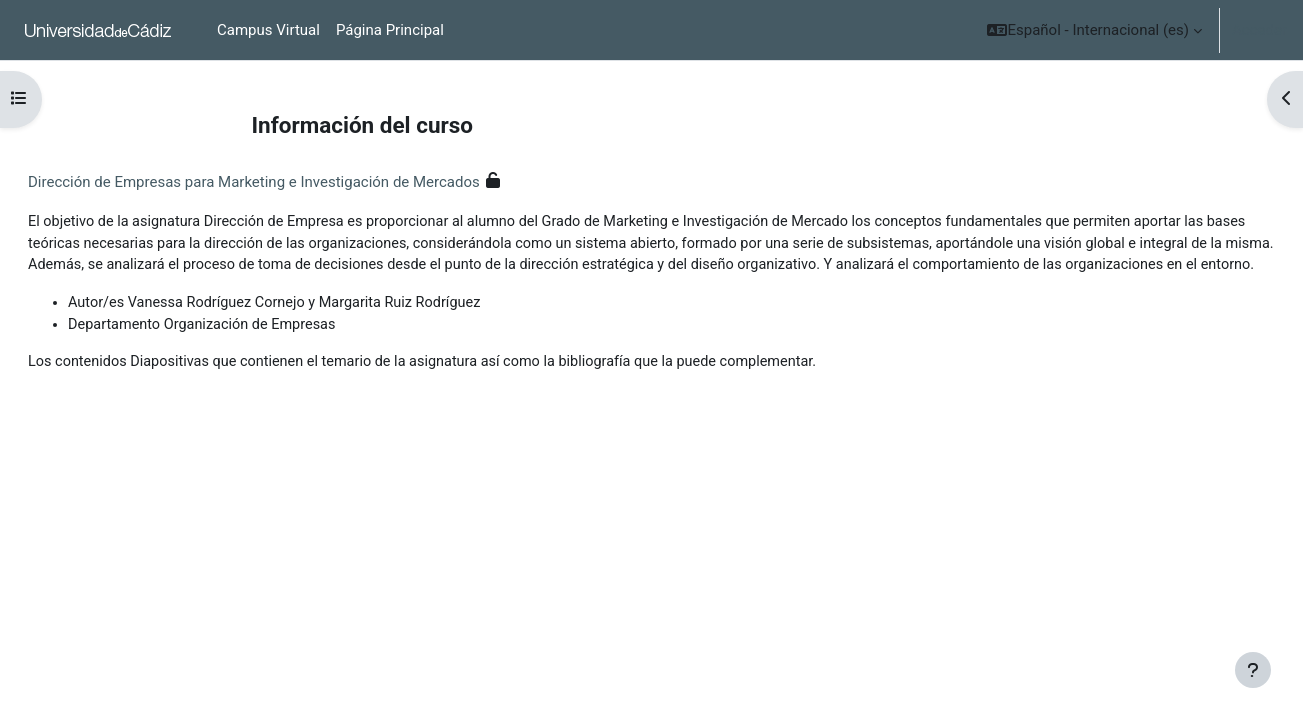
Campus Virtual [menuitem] (268, 30)
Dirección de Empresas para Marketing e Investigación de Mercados (302, 182)
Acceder (1259, 30)
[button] (1094, 30)
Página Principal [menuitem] (390, 30)
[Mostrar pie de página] (1253, 670)
